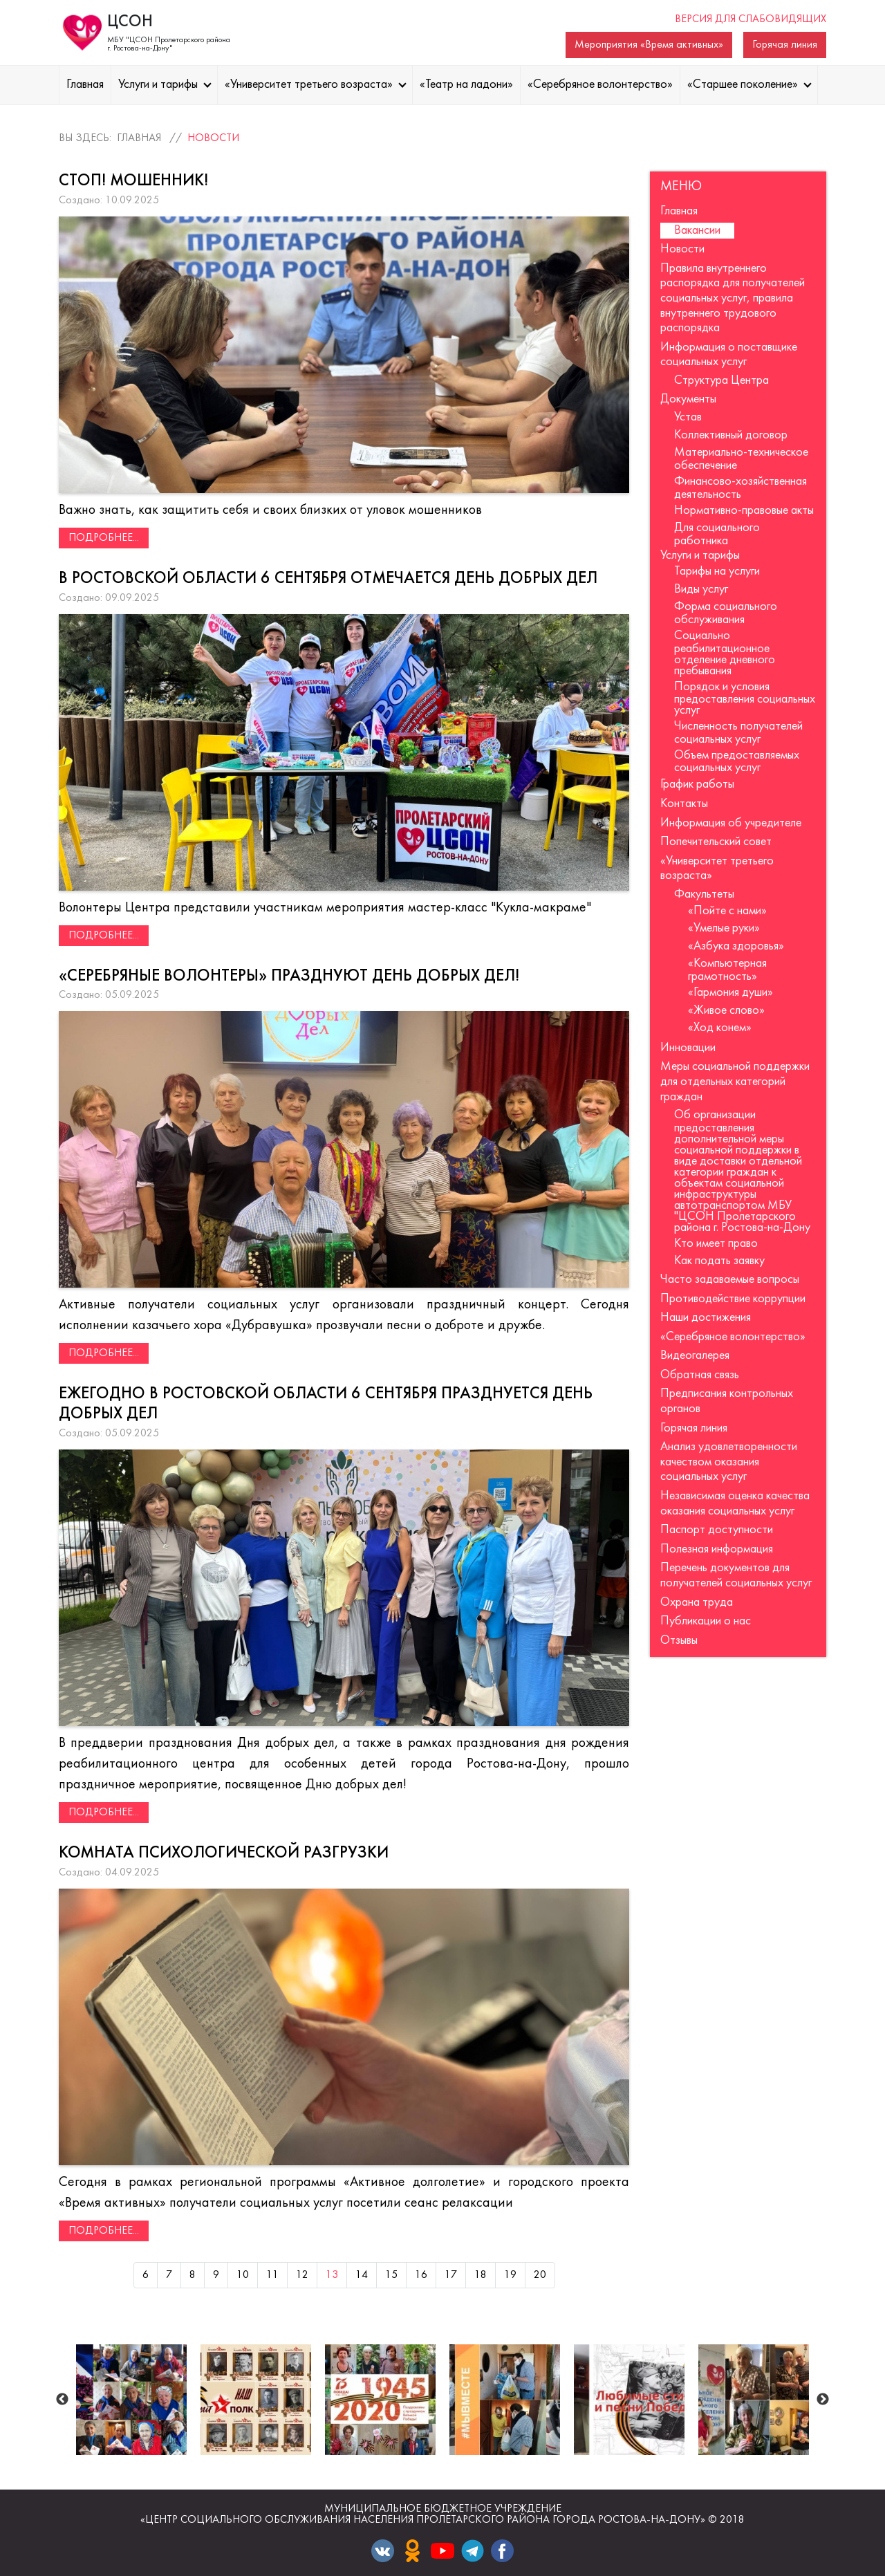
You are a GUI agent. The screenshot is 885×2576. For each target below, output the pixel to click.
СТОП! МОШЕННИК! (133, 181)
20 (540, 2275)
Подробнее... (103, 538)
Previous (62, 2400)
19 (510, 2275)
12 (302, 2275)
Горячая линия (784, 44)
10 (242, 2275)
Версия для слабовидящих (750, 19)
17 (451, 2275)
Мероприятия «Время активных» (649, 44)
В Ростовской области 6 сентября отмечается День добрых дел (328, 578)
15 (391, 2275)
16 (421, 2275)
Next (823, 2400)
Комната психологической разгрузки (224, 1853)
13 (332, 2275)
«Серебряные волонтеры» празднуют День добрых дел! (289, 976)
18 (480, 2275)
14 (361, 2275)
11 (272, 2275)
